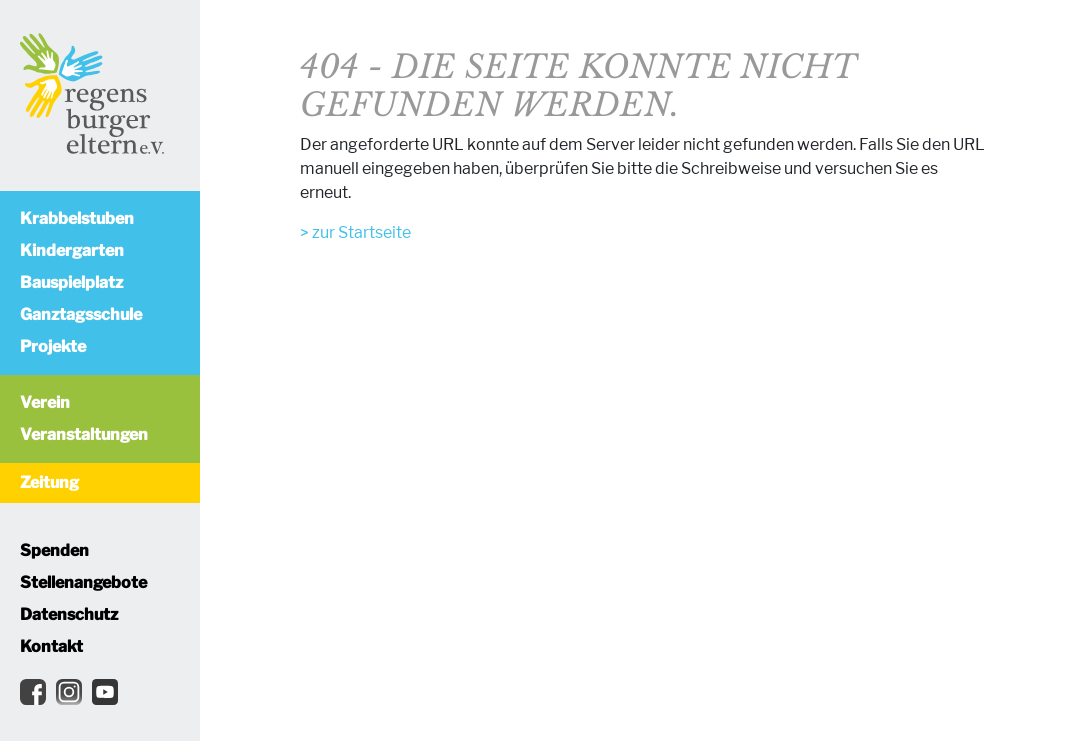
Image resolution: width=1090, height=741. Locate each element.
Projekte (53, 346)
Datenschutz (69, 614)
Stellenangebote (83, 582)
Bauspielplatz (71, 282)
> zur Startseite (355, 232)
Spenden (54, 550)
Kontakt (51, 646)
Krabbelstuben (77, 218)
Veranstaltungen (84, 434)
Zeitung (49, 482)
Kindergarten (72, 250)
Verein (45, 402)
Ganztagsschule (81, 314)
